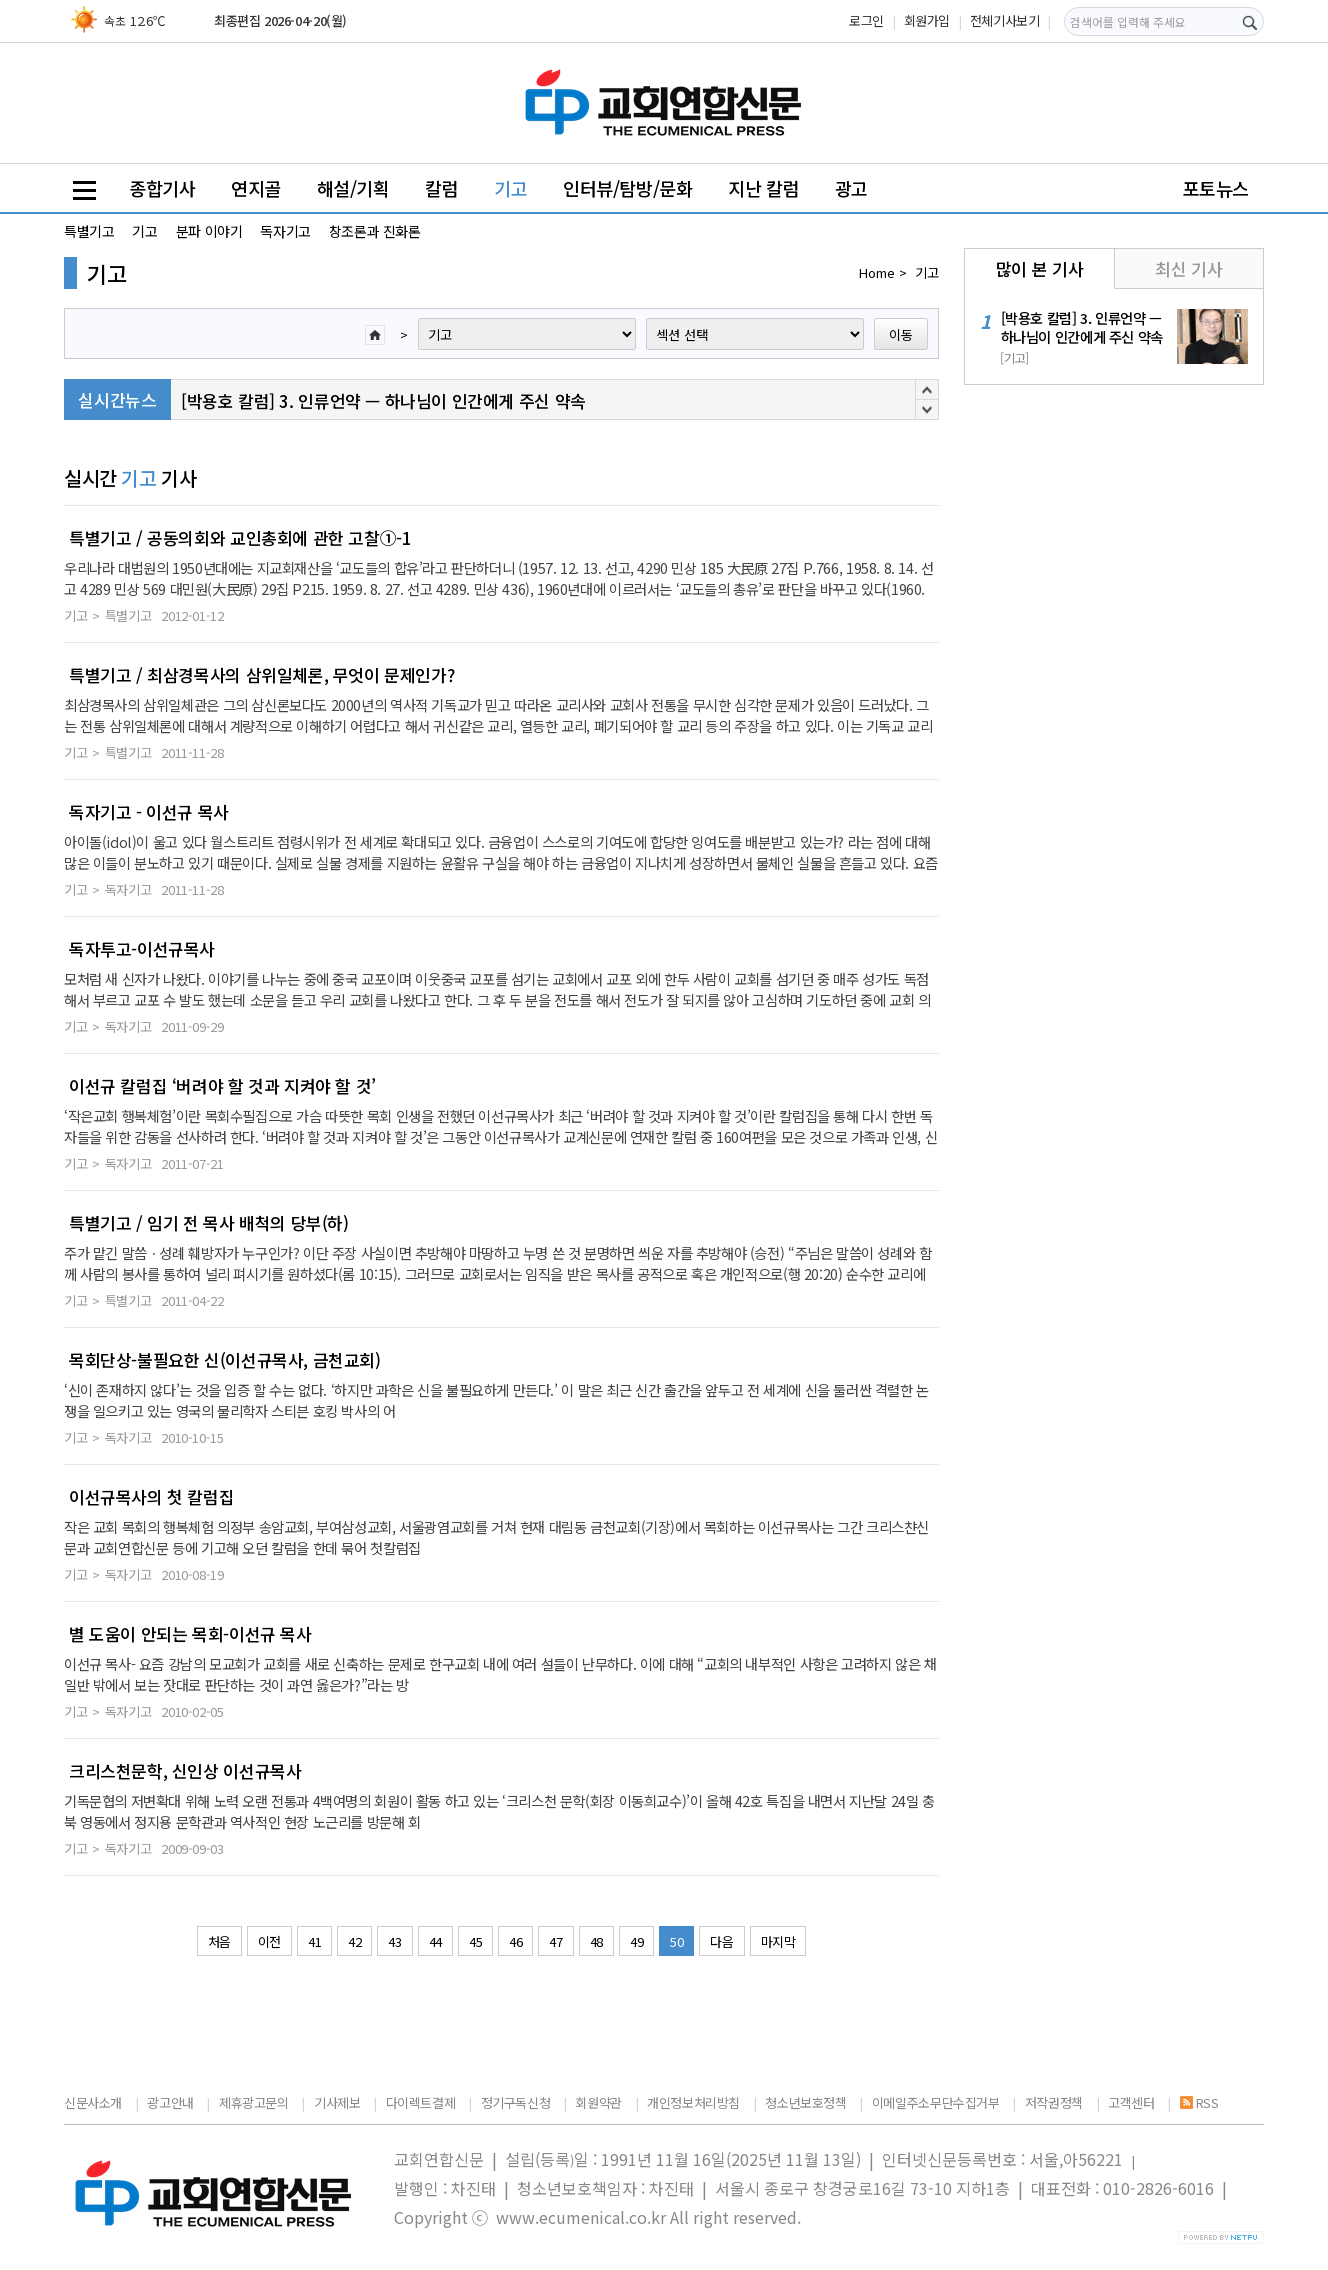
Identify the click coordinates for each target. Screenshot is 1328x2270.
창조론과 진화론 (375, 231)
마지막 (778, 1941)
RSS (1199, 2102)
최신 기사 (1188, 268)
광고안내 (170, 2102)
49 (636, 1941)
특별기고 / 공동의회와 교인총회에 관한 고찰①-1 (240, 538)
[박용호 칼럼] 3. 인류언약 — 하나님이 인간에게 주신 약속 (383, 400)
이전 (269, 1941)
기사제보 (337, 2102)
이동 (901, 334)
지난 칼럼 (763, 188)
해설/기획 (353, 188)
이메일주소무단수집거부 (936, 2102)
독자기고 (285, 231)
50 (676, 1941)
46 (515, 1941)
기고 (510, 188)
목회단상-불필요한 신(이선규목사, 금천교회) (225, 1360)
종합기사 (162, 188)
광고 (851, 188)
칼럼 (441, 188)
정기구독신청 (516, 2102)
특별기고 (89, 231)
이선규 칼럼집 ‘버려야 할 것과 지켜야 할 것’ (222, 1086)
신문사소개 (93, 2102)
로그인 (866, 20)
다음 (721, 1941)
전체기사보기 (1005, 20)
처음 (219, 1941)
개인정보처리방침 (693, 2102)
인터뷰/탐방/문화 (628, 188)
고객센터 (1131, 2102)
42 (354, 1941)
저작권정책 (1054, 2102)
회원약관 (598, 2102)
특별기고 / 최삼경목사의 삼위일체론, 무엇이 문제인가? (261, 675)
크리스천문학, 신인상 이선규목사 (185, 1771)
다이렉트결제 (421, 2102)
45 (475, 1941)
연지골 (256, 188)
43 (394, 1941)
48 (596, 1941)
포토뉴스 (1216, 188)
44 (435, 1941)
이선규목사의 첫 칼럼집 (151, 1497)
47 (555, 1941)
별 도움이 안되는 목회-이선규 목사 (190, 1634)
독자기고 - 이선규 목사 (149, 812)
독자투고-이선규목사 (142, 949)
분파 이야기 (209, 231)
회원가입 (927, 20)
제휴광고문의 (254, 2102)
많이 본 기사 (1039, 268)
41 (314, 1941)
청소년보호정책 (805, 2102)
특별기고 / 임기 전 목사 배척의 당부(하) (209, 1223)
